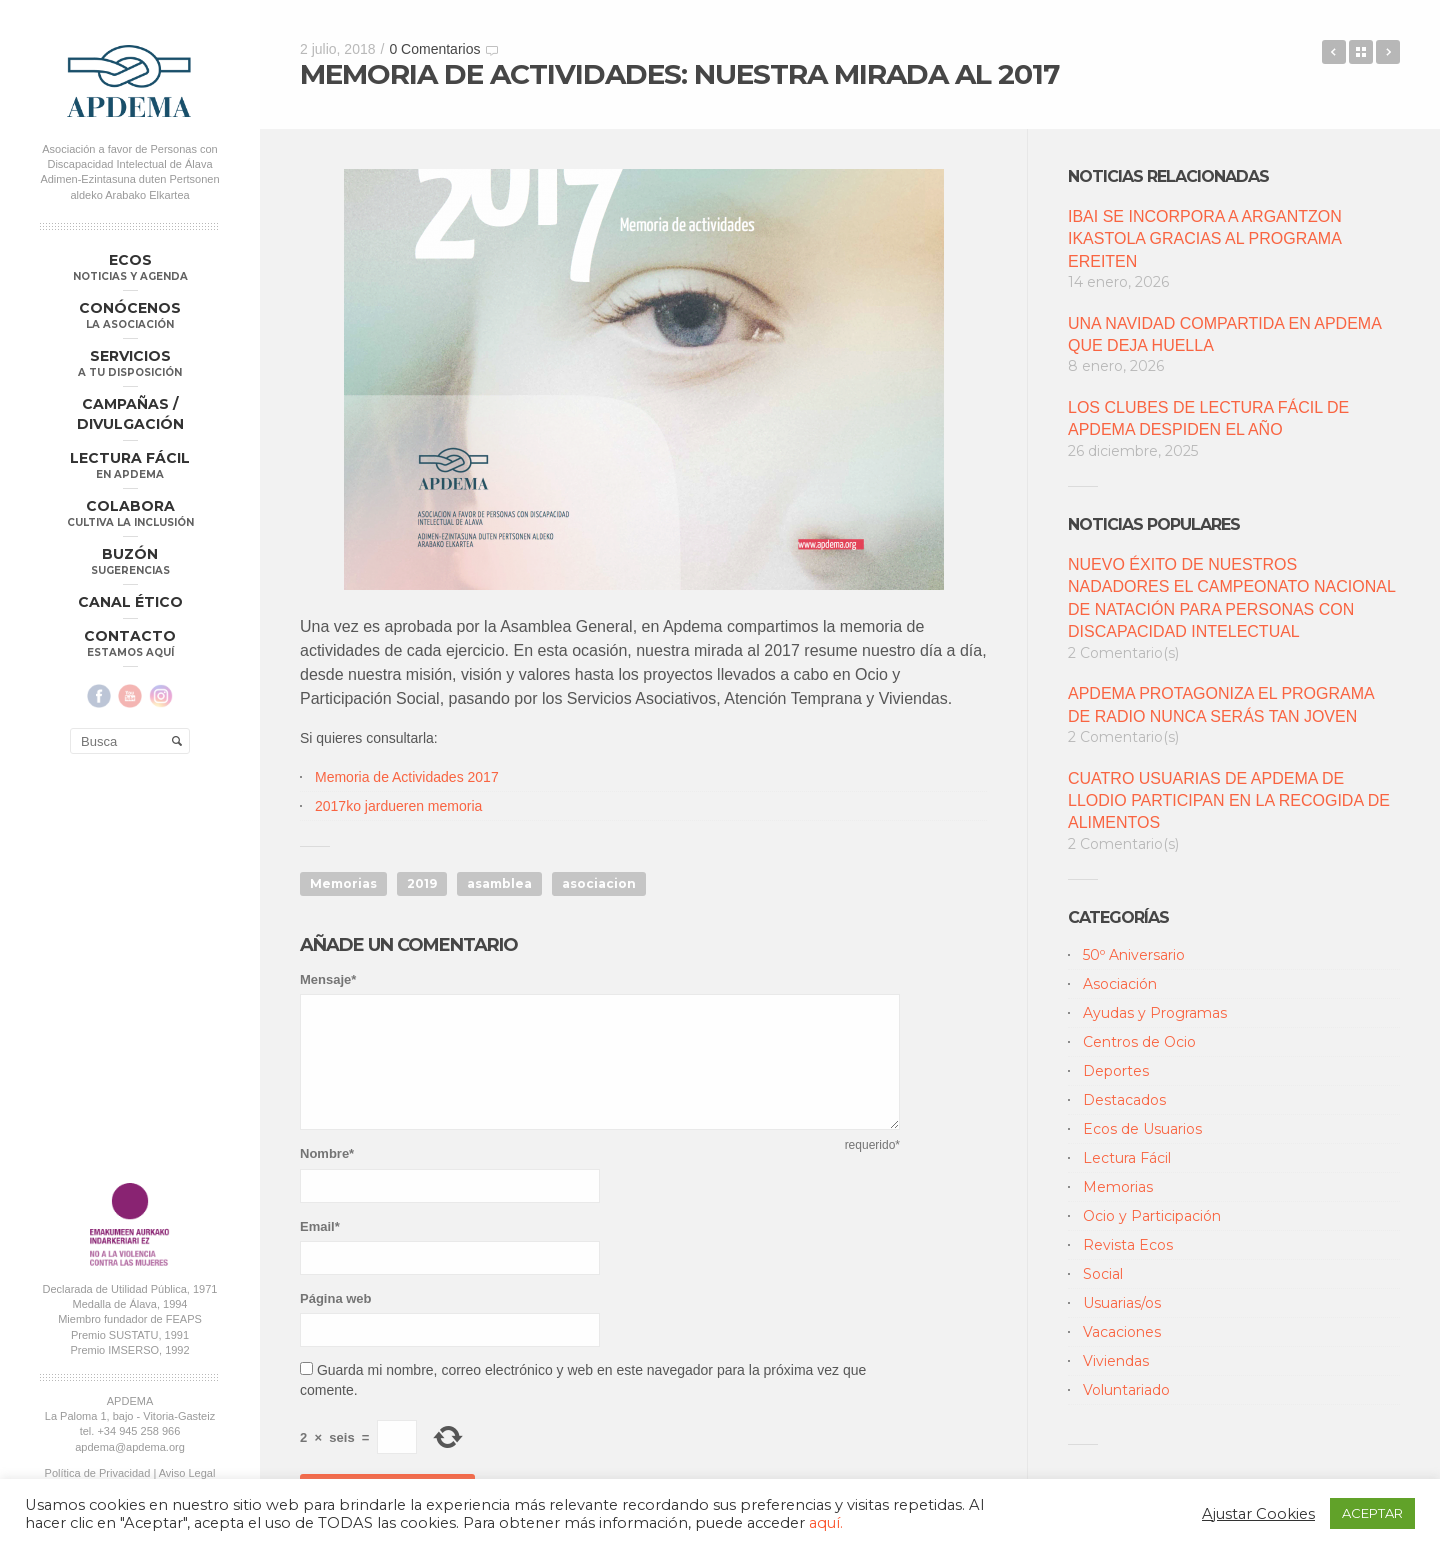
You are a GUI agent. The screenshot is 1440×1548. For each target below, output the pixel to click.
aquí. (826, 1523)
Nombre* (327, 1153)
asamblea (499, 883)
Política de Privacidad (98, 1473)
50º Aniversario (1134, 955)
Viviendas (1116, 1361)
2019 (422, 883)
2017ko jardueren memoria (400, 806)
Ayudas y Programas (1155, 1013)
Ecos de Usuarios (1142, 1129)
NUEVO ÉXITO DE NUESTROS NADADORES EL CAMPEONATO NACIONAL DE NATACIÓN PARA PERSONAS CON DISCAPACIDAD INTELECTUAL (1231, 598)
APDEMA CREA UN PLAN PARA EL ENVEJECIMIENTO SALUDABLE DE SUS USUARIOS (1388, 52)
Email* (320, 1226)
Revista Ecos (1128, 1245)
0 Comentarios (434, 49)
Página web (336, 1298)
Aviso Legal (187, 1473)
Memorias (343, 883)
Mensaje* (328, 979)
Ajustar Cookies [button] (1258, 1514)
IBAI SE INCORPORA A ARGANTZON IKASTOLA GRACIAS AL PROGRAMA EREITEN (1205, 239)
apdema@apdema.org (130, 1447)
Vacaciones (1122, 1332)
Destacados (1124, 1100)
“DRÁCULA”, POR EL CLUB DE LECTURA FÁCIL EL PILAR (1334, 52)
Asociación (1120, 984)
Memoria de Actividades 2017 (407, 777)
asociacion (599, 883)
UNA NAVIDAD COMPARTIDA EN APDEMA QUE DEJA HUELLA (1224, 334)
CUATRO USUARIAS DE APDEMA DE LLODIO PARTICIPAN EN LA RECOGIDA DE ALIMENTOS (1229, 801)
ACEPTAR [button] (1372, 1513)
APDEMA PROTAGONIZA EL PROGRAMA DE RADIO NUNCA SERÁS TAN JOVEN (1221, 704)
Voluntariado (1126, 1390)
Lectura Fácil (1127, 1158)
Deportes (1116, 1071)
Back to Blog (1361, 52)
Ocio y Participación (1152, 1216)
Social (1103, 1274)
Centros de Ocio (1139, 1042)
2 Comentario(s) (1123, 653)
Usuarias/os (1122, 1303)
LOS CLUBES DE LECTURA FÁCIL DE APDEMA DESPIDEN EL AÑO (1208, 418)
